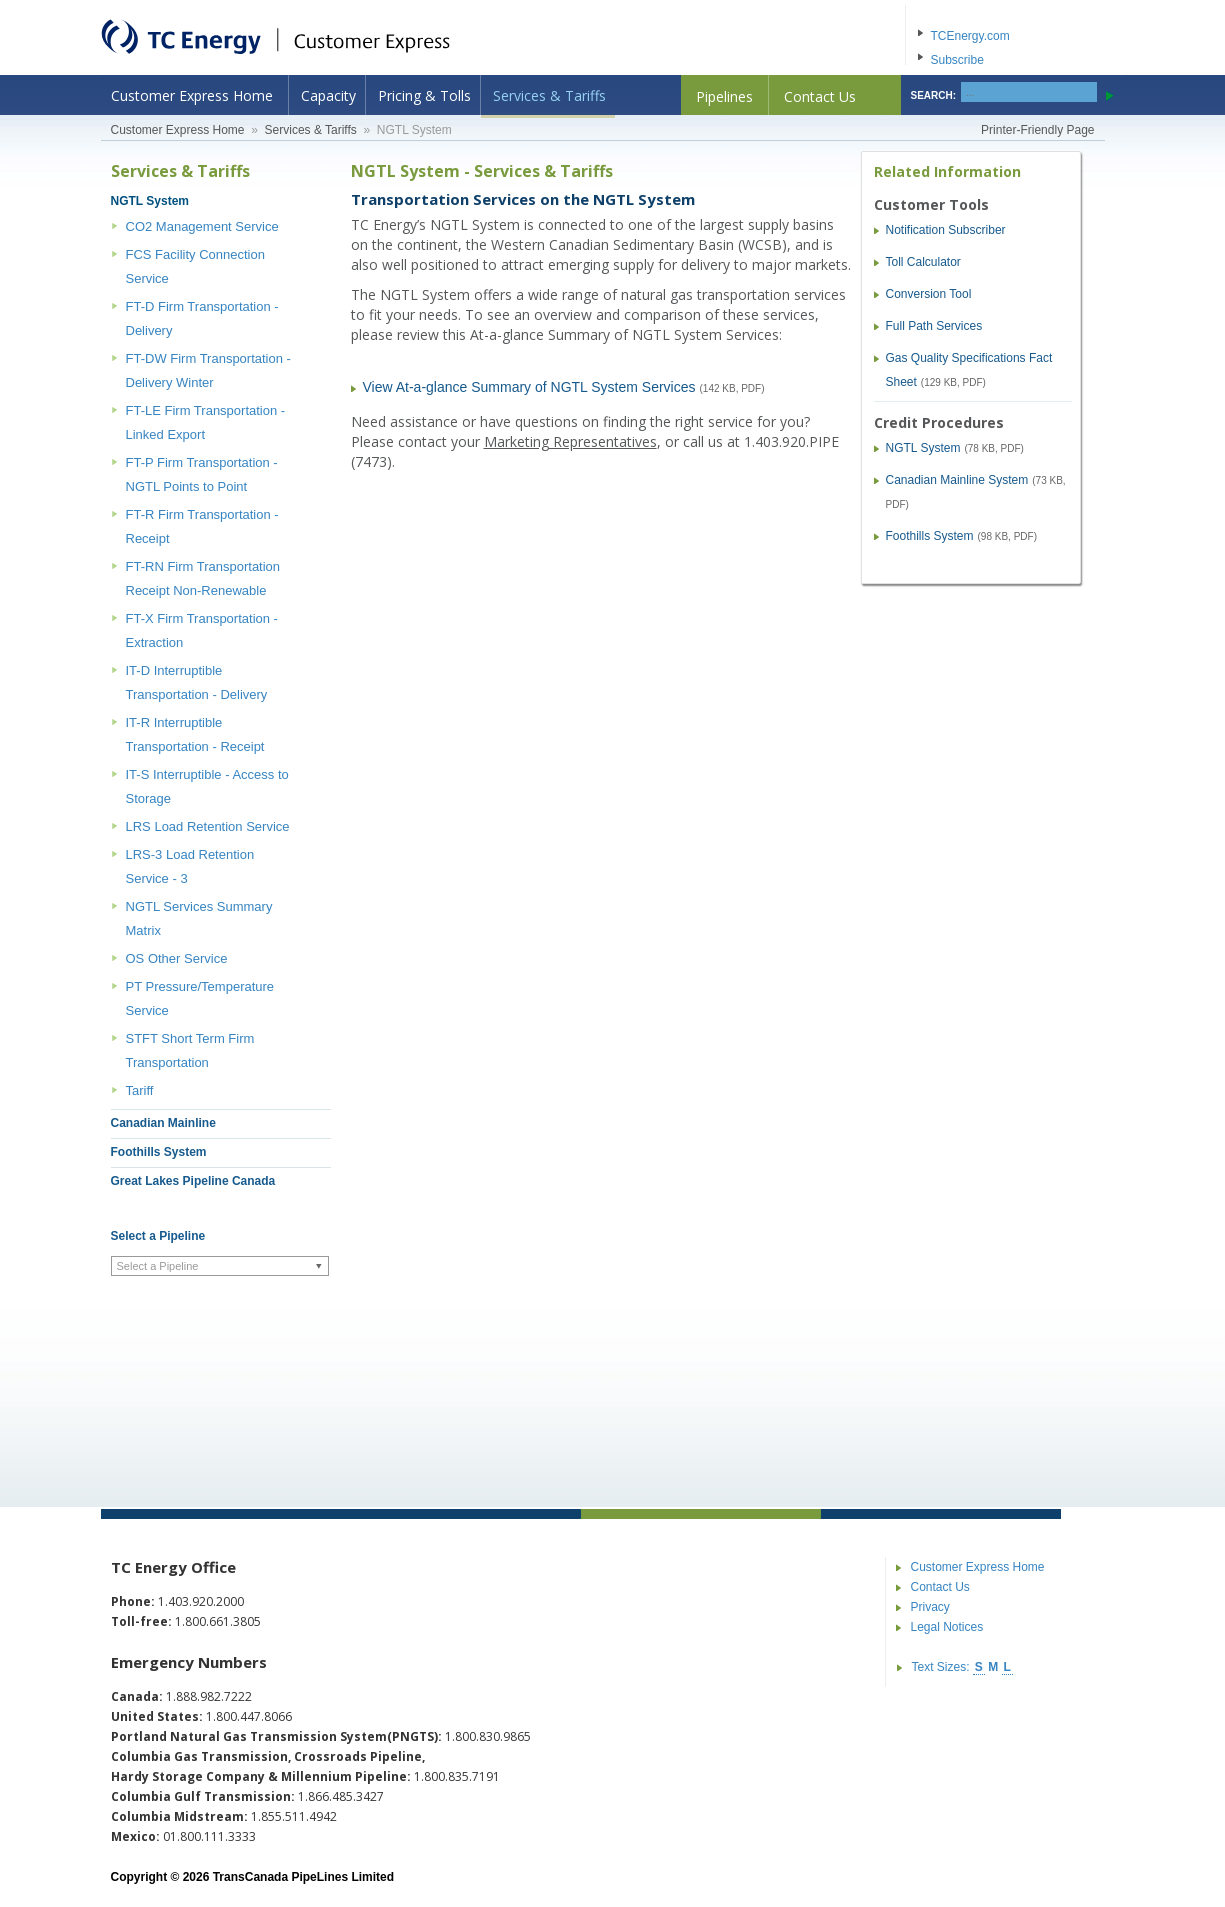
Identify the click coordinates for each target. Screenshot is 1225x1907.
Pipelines (724, 96)
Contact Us (820, 96)
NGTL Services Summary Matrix (199, 918)
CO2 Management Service (202, 226)
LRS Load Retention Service (208, 826)
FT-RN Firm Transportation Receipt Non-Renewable (203, 578)
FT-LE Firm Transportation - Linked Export (206, 422)
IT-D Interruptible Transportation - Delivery (197, 682)
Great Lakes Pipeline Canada (193, 1181)
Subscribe (957, 60)
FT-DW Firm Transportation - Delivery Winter (208, 370)
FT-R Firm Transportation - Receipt (202, 526)
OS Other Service (177, 958)
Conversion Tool (929, 294)
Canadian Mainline (163, 1123)
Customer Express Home (192, 95)
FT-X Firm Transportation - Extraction (202, 630)
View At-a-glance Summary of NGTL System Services (529, 387)
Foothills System (159, 1152)
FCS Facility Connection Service (195, 266)
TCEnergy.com (970, 36)
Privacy (930, 1607)
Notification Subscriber (946, 230)
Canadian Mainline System (957, 480)
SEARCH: (934, 95)
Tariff (140, 1090)
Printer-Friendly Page (1037, 130)
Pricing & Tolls (424, 95)
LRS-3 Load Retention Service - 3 (190, 866)
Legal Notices (947, 1627)
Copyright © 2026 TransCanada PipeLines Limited (253, 1877)
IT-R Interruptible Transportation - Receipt (195, 734)
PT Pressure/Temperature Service (200, 998)
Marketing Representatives (570, 441)
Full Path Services (934, 326)
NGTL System (150, 201)
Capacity (328, 95)
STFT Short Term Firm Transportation (190, 1050)
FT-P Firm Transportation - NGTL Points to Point (202, 474)
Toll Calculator (923, 262)
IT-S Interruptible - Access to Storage (207, 786)
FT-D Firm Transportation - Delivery (202, 318)
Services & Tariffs (549, 95)
